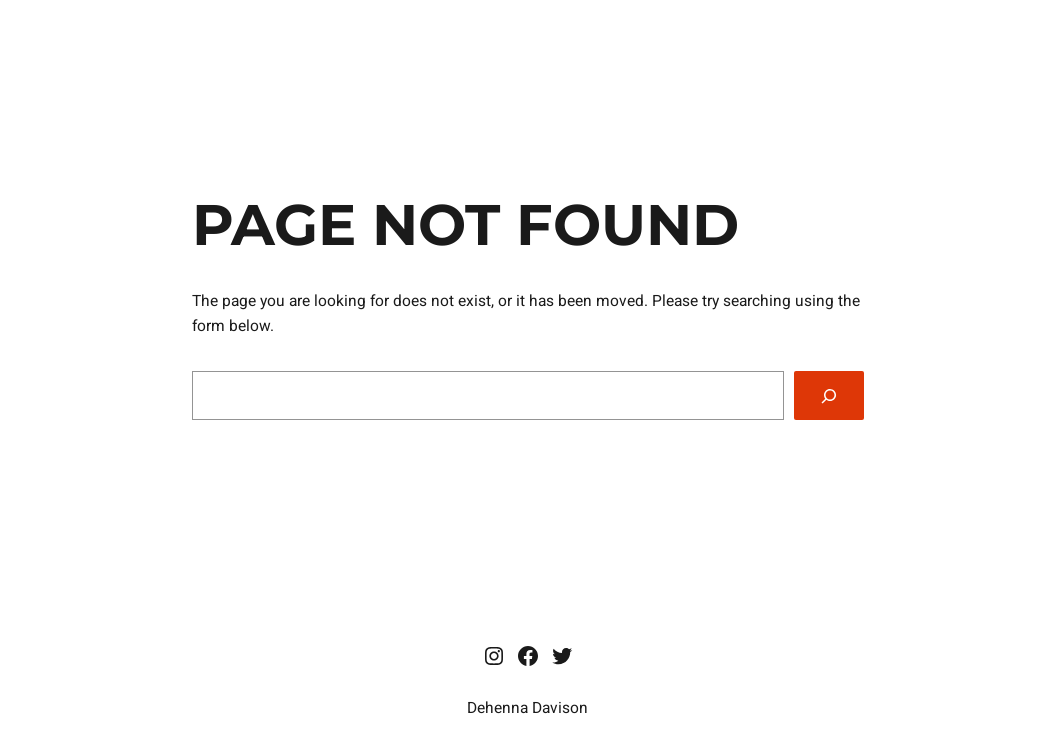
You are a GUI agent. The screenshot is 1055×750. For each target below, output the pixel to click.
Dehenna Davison (527, 708)
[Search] (828, 395)
